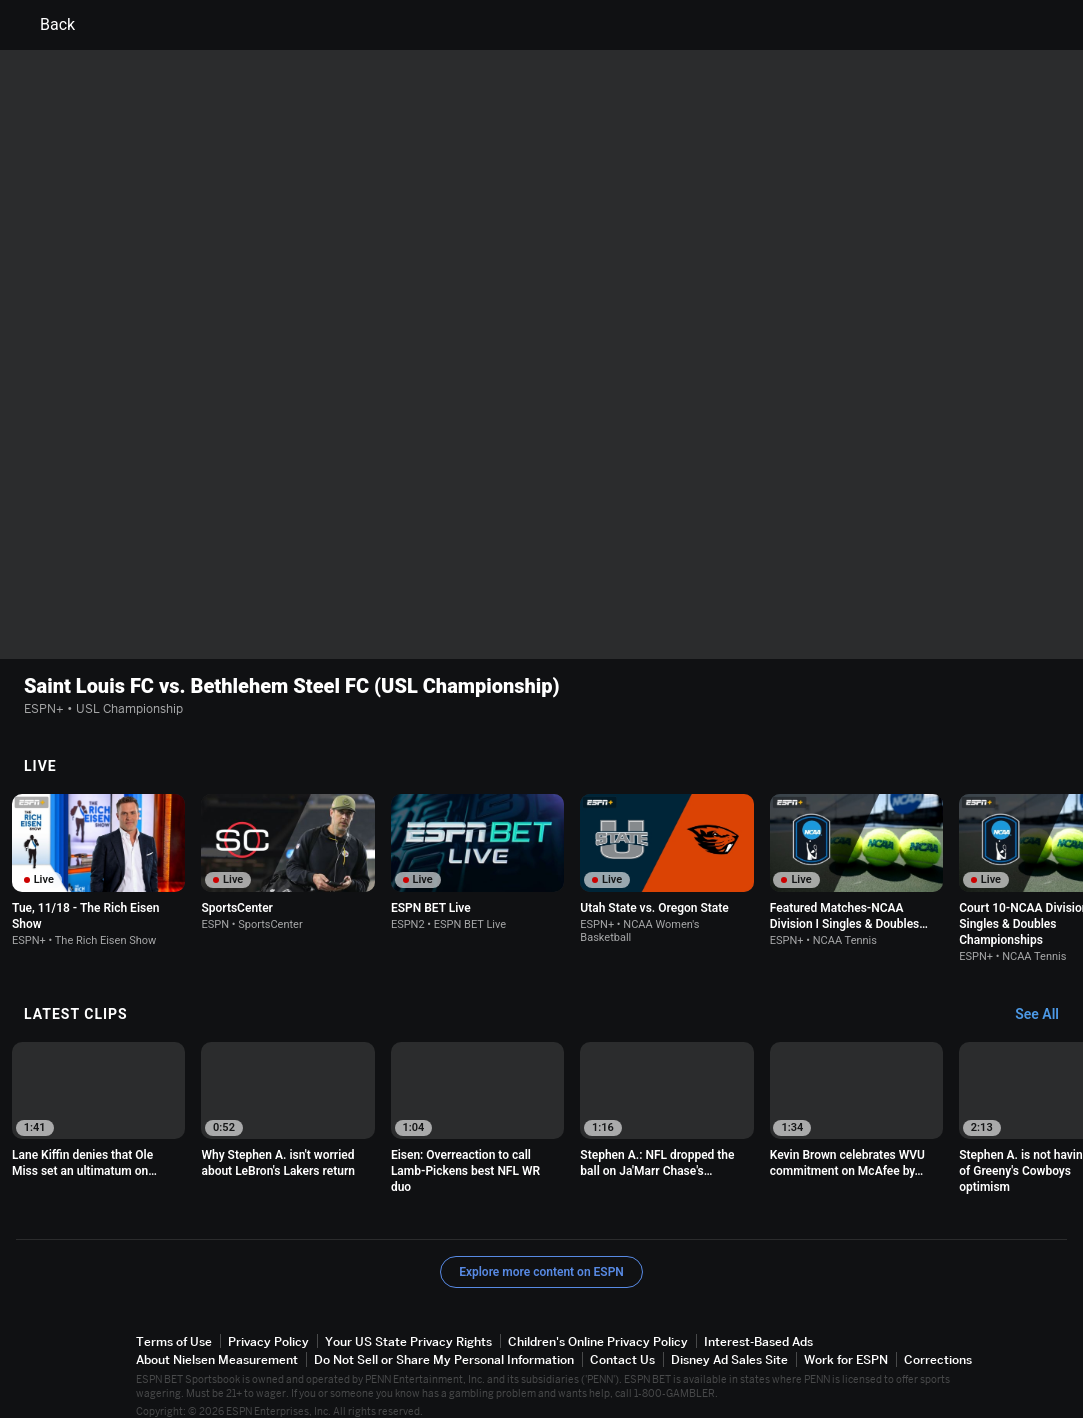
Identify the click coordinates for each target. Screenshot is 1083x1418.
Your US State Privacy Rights (408, 1322)
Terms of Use (174, 1322)
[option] (98, 851)
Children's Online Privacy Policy (598, 1322)
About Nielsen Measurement (217, 1340)
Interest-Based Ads (758, 1322)
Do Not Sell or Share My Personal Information (444, 1340)
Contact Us (622, 1340)
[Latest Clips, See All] (1046, 996)
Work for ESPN (846, 1340)
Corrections (938, 1340)
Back (45, 25)
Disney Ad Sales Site (729, 1340)
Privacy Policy (268, 1322)
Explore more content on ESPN (541, 1253)
